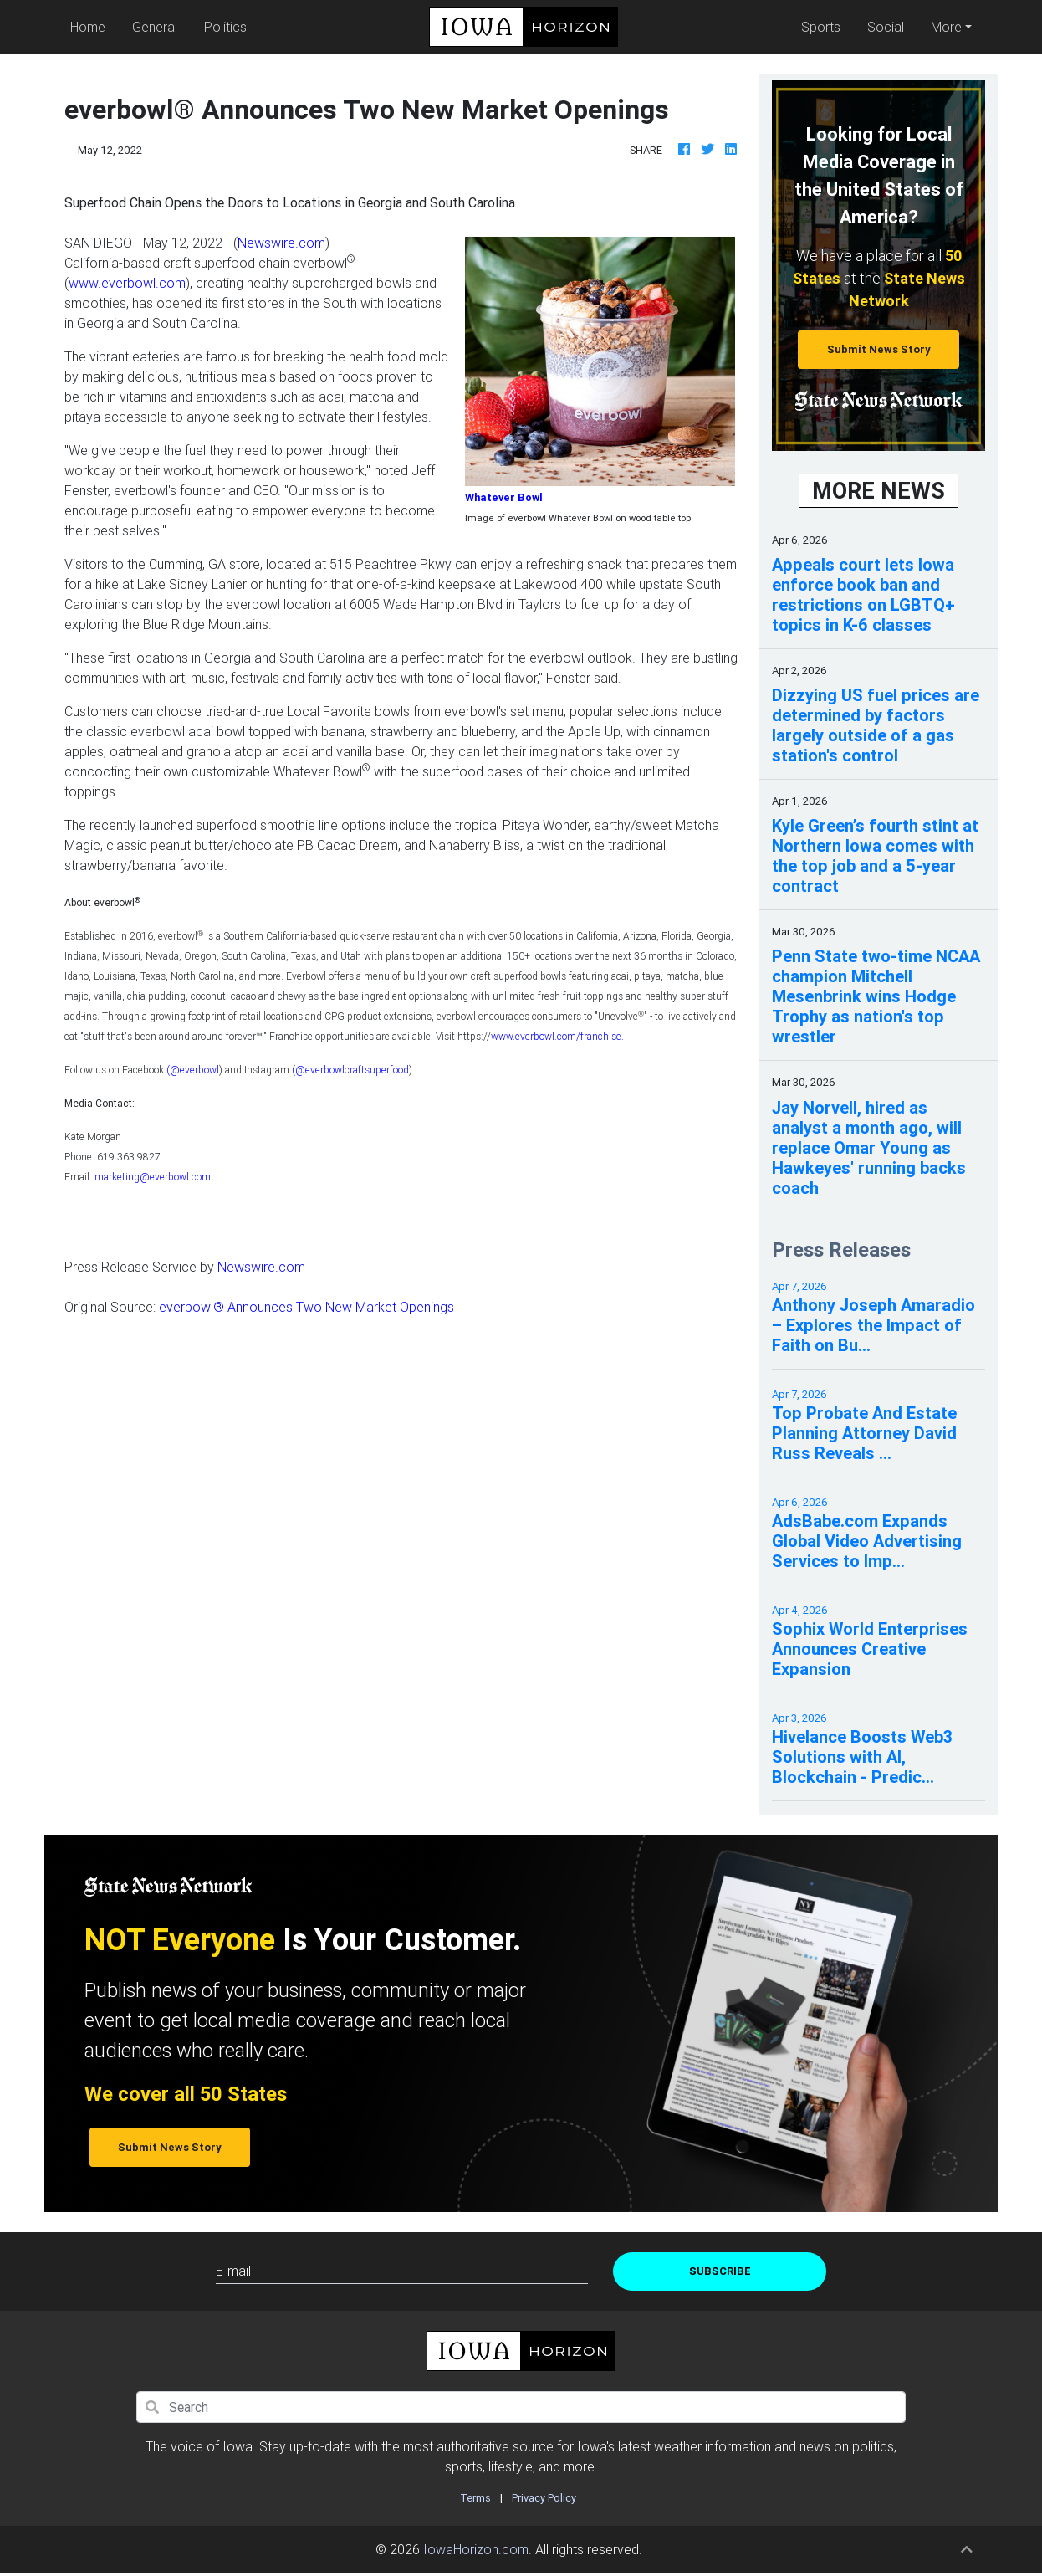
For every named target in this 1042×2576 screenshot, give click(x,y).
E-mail (233, 2270)
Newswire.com (281, 242)
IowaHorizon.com (476, 2549)
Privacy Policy (544, 2498)
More (946, 26)
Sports (820, 26)
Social (885, 26)
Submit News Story (879, 349)
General (154, 26)
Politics (225, 26)
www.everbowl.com (127, 282)
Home (91, 25)
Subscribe (720, 2271)
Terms (475, 2498)
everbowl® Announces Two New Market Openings (306, 1306)
